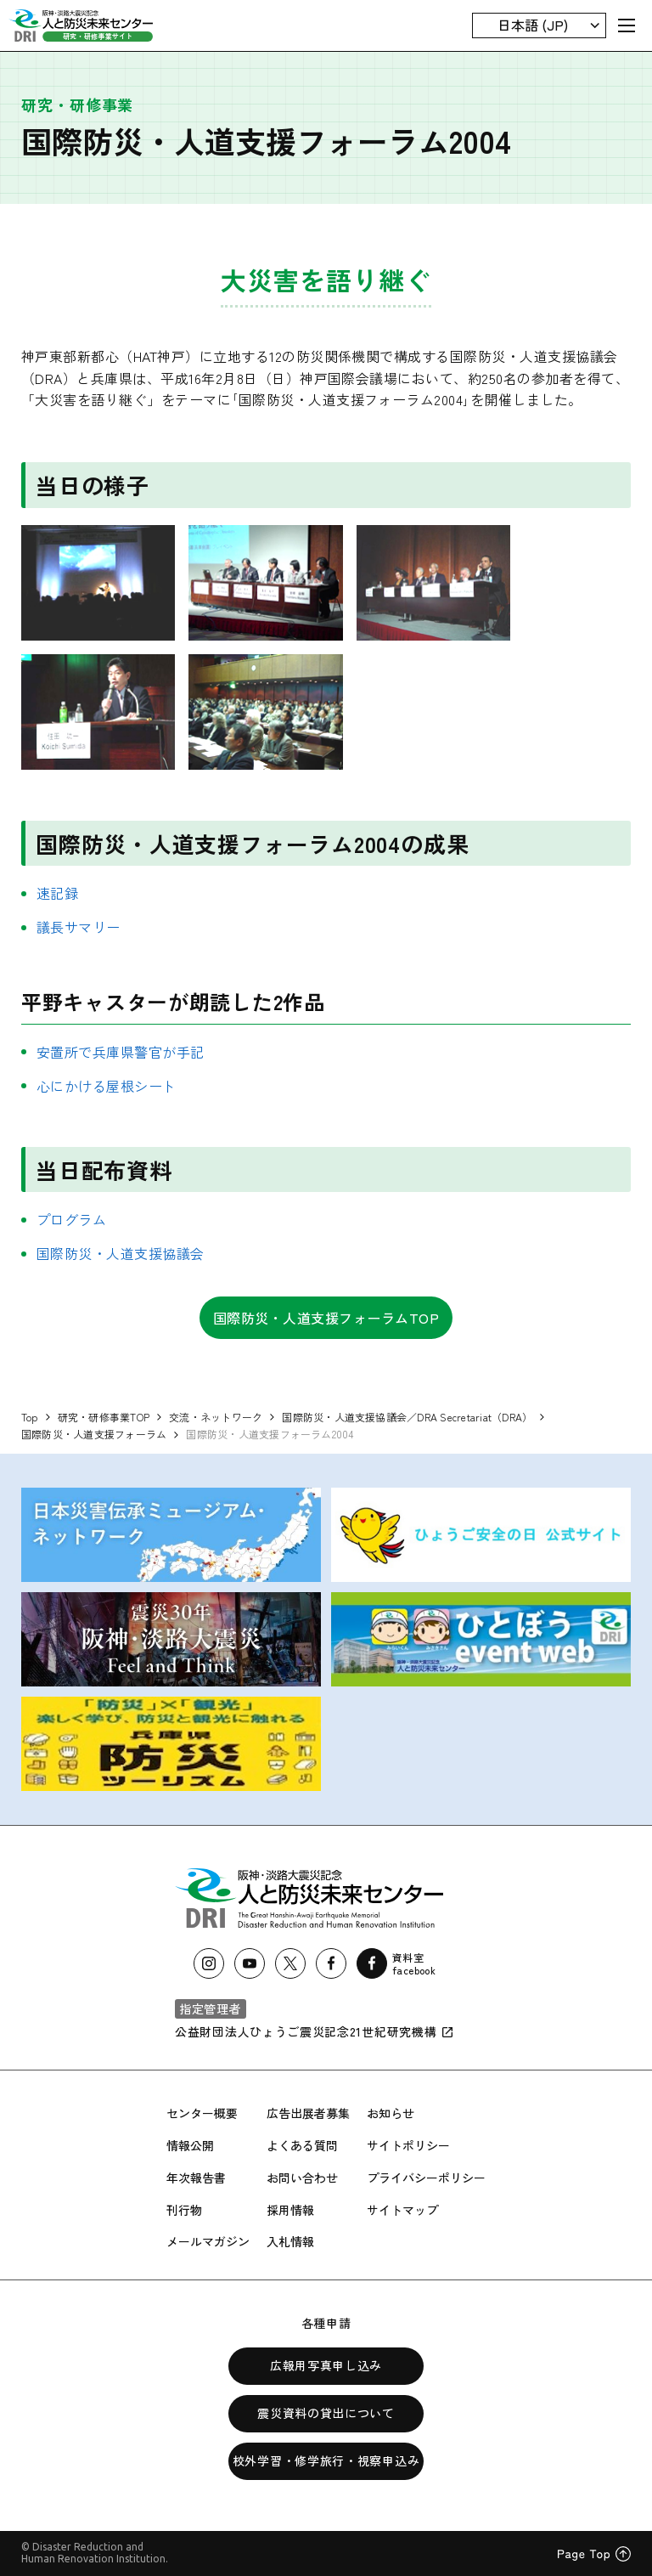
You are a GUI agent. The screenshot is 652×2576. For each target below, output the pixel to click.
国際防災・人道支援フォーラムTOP (326, 1318)
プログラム (71, 1219)
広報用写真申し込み (326, 2365)
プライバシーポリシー (426, 2177)
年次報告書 (196, 2177)
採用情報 (290, 2209)
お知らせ (390, 2112)
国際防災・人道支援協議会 (121, 1253)
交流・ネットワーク (215, 1416)
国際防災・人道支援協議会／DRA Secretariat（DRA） (407, 1416)
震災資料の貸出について (326, 2412)
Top (29, 1416)
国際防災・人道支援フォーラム (93, 1433)
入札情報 (290, 2241)
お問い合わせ (302, 2177)
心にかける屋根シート (107, 1086)
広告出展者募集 (308, 2112)
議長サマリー (79, 927)
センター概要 (202, 2112)
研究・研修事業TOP (103, 1416)
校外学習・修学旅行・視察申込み (326, 2460)
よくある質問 (302, 2145)
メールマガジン (208, 2241)
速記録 (57, 893)
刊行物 (184, 2209)
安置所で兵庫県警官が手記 (121, 1052)
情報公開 (190, 2145)
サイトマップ (402, 2209)
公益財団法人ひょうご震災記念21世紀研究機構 (314, 2031)
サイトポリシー (408, 2145)
